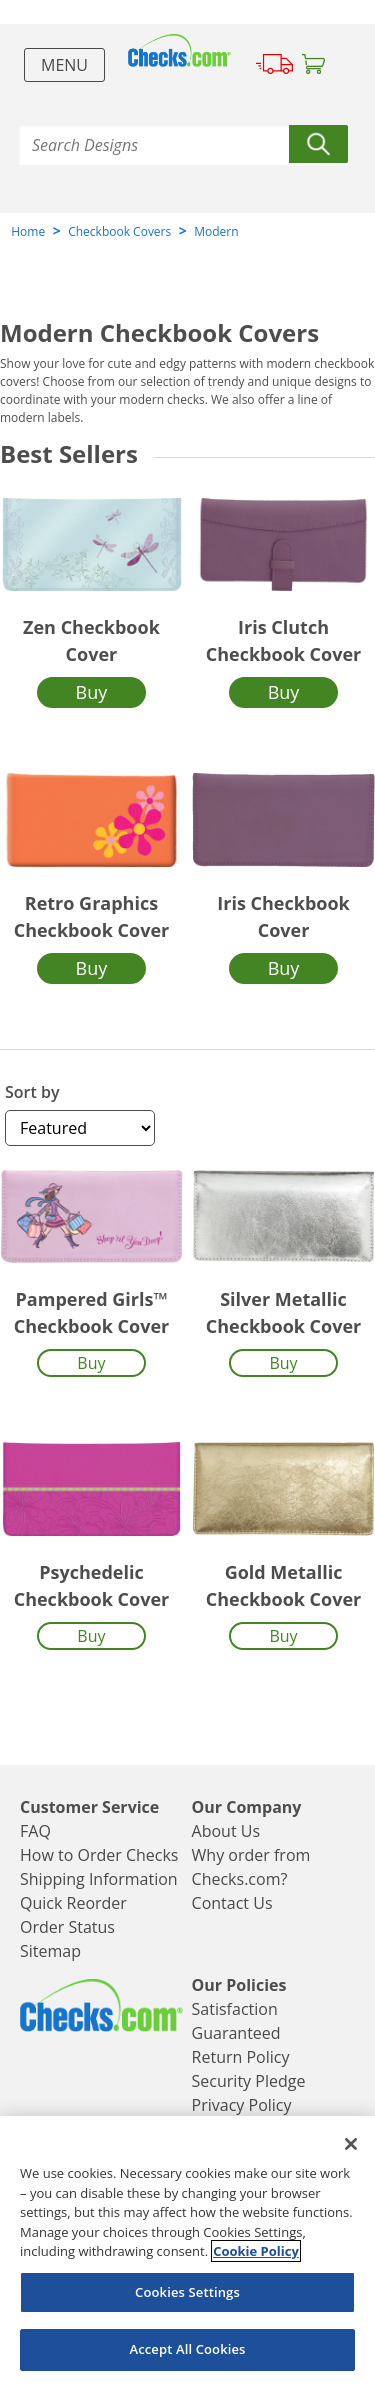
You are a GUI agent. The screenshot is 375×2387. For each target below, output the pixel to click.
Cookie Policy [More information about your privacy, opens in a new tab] (256, 2252)
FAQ (35, 1831)
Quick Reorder (73, 1903)
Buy (92, 692)
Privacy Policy (242, 2105)
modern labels (40, 417)
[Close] (351, 2145)
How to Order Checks (99, 1855)
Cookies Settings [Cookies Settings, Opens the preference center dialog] (187, 2293)
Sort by (32, 1092)
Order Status (67, 1927)
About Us (226, 1831)
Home (28, 231)
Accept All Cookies (187, 2351)
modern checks (161, 399)
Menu (64, 65)
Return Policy (241, 2057)
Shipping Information (99, 1879)
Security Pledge (249, 2081)
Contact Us (232, 1903)
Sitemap (50, 1951)
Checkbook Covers (119, 231)
